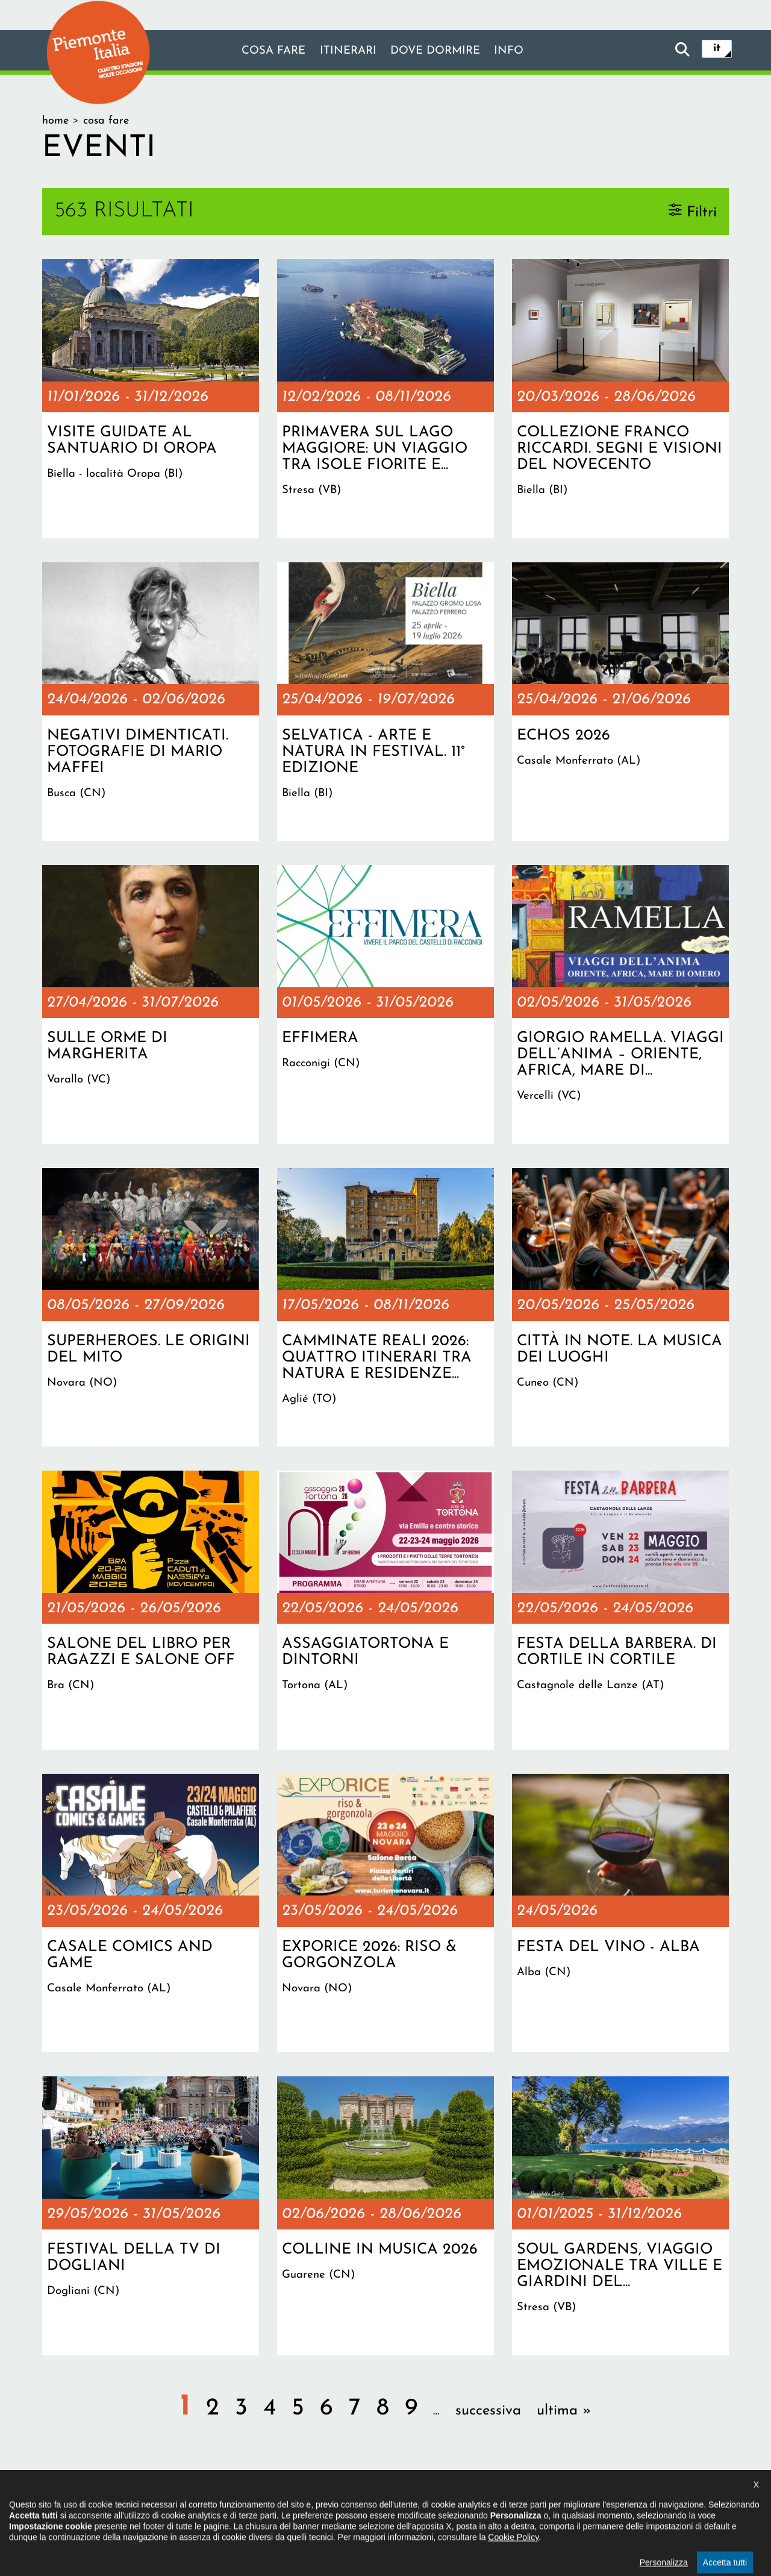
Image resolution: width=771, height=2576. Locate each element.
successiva (488, 2411)
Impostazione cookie (532, 2501)
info (516, 51)
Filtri (702, 212)
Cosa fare (267, 51)
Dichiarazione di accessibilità (320, 2501)
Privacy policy (435, 2501)
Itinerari (346, 51)
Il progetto (211, 2501)
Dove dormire (438, 51)
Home (55, 121)
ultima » (564, 2411)
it (717, 49)
